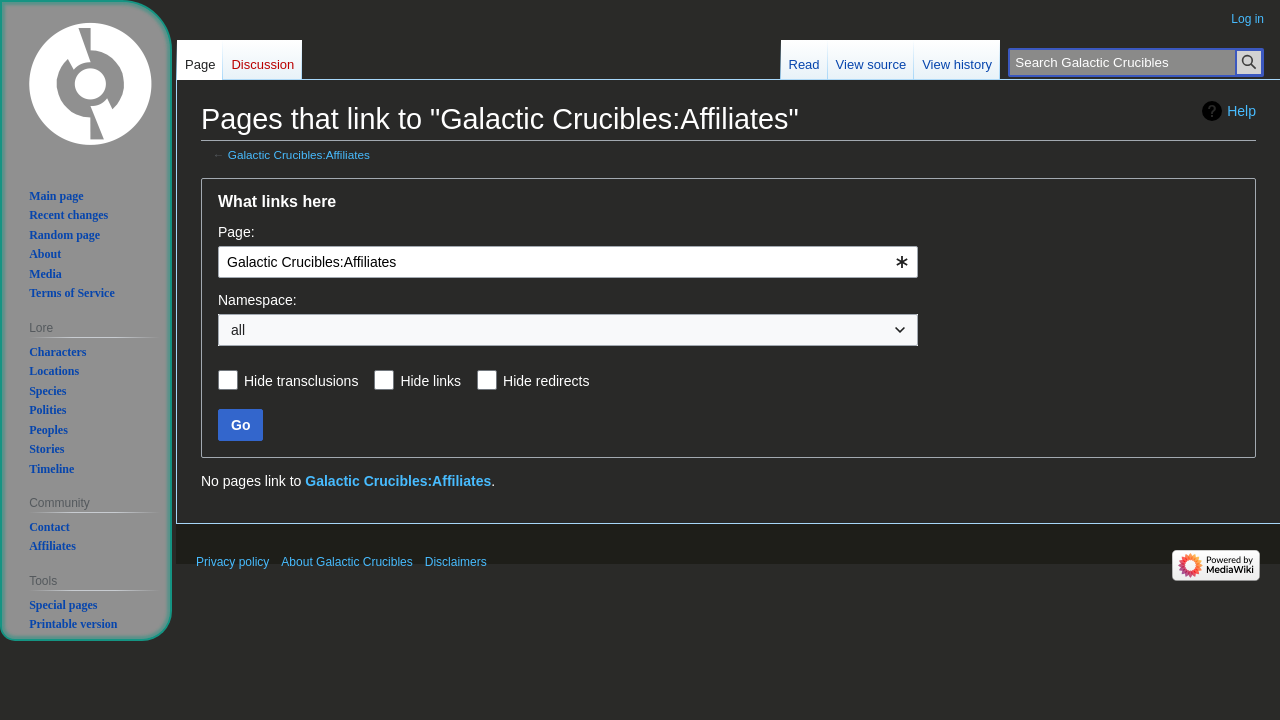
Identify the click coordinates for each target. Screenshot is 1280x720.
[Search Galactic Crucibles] (1136, 62)
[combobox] (568, 262)
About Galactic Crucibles (346, 562)
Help (1241, 111)
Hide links (430, 381)
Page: (236, 232)
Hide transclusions (301, 381)
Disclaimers (456, 562)
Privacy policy (232, 562)
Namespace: (257, 300)
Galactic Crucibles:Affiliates (299, 154)
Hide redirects (546, 381)
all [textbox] (238, 330)
